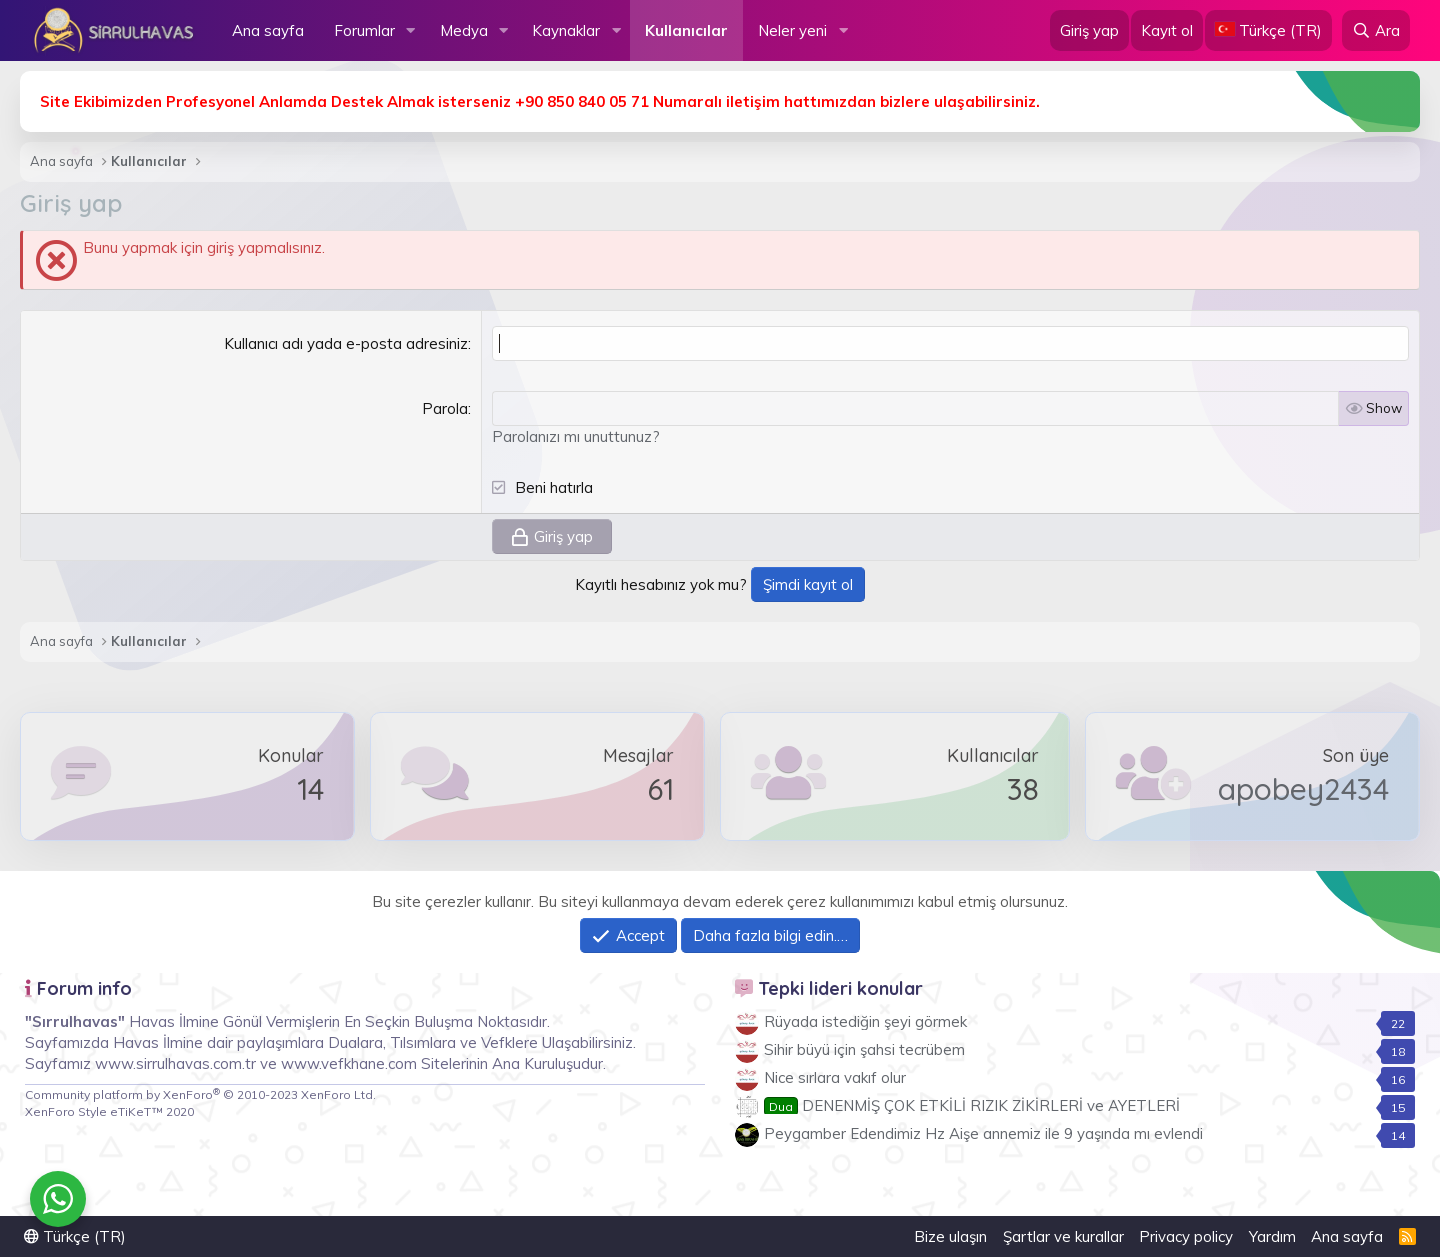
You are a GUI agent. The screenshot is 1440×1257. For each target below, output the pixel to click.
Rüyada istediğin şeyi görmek (865, 1021)
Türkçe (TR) (75, 1236)
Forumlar (364, 30)
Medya (464, 30)
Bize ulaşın (950, 1236)
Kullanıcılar (686, 30)
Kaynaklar (566, 30)
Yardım (1272, 1236)
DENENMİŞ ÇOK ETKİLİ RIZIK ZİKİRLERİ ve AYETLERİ (972, 1105)
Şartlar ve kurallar (1063, 1236)
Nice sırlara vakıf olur (835, 1077)
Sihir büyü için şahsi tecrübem (864, 1049)
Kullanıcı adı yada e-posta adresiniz (346, 343)
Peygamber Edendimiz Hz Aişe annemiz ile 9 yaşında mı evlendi (983, 1133)
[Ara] (1376, 30)
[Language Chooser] (1268, 30)
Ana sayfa (268, 30)
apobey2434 (1303, 789)
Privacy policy (1186, 1236)
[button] (411, 30)
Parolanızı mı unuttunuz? (576, 436)
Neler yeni (792, 30)
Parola (445, 408)
